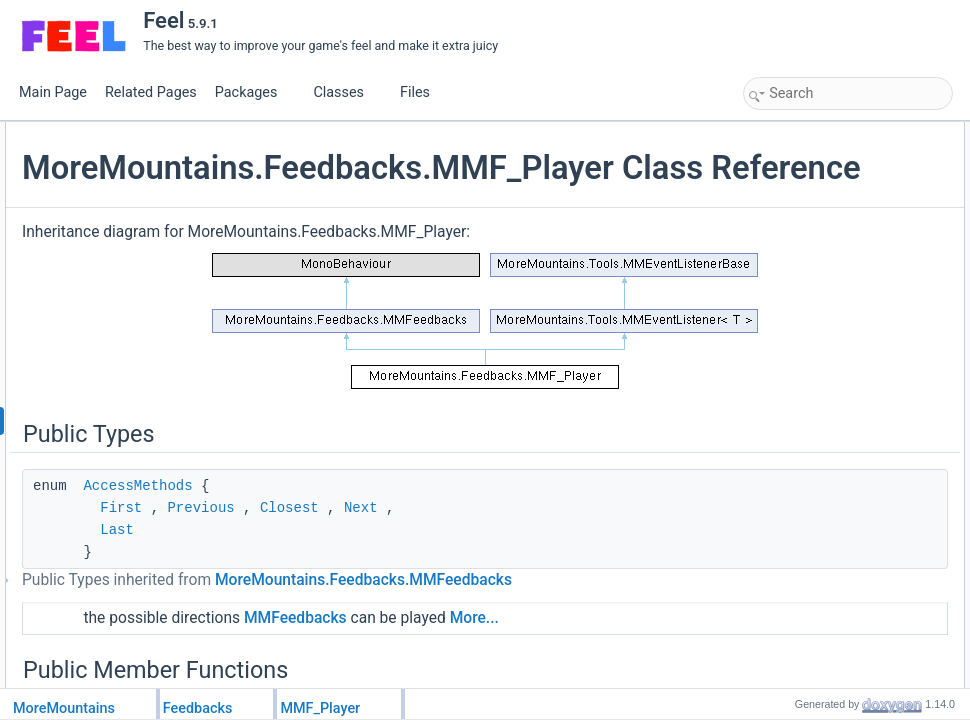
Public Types (783, 133)
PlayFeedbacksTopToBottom (841, 485)
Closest (527, 542)
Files (422, 92)
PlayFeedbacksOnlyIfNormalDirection (864, 419)
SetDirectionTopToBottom (832, 683)
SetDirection (797, 661)
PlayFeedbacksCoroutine (832, 463)
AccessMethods (375, 520)
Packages (254, 92)
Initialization (796, 243)
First (359, 542)
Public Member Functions (816, 177)
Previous (438, 542)
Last (355, 564)
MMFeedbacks (533, 676)
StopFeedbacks (806, 551)
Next (599, 542)
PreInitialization (805, 221)
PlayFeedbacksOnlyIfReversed (847, 375)
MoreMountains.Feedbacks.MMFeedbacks (408, 638)
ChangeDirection (809, 639)
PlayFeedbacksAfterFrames (839, 199)
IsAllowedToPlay (808, 529)
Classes (346, 92)
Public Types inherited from (408, 625)
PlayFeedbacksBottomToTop (841, 507)
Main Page (53, 92)
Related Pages (151, 92)
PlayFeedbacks (806, 287)
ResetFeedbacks (810, 617)
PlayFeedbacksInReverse (833, 331)
